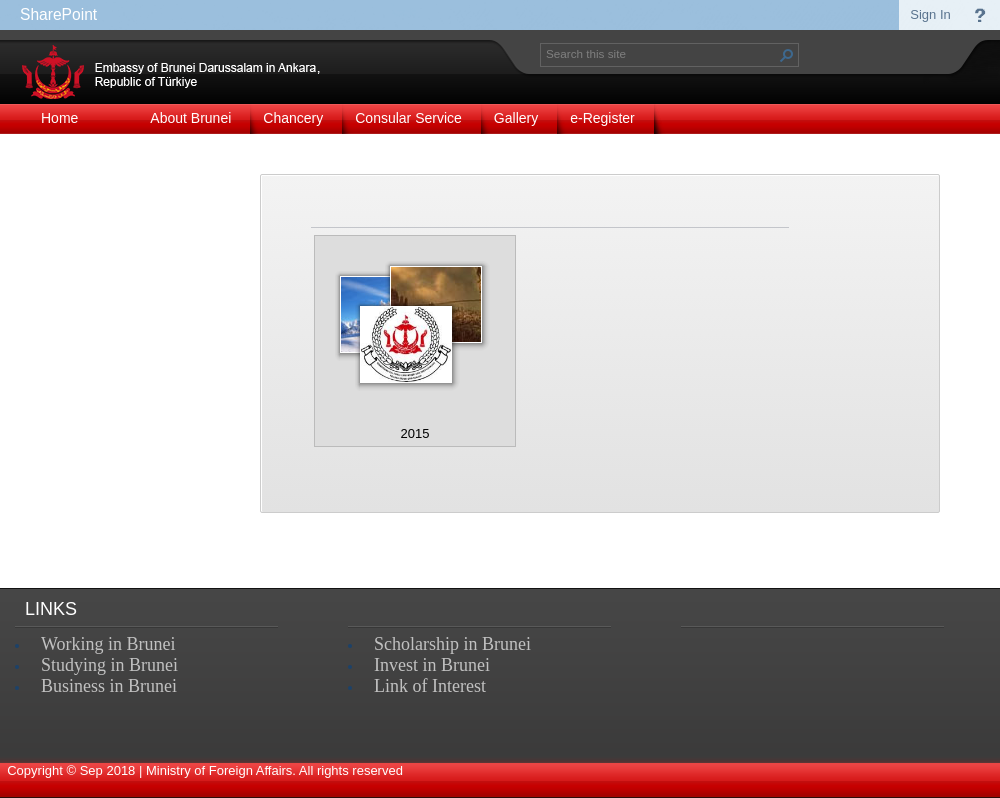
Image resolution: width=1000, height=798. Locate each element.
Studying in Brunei (109, 665)
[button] (787, 55)
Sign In (930, 14)
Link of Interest (430, 686)
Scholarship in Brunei (452, 644)
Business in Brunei (109, 686)
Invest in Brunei (432, 665)
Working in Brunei (108, 644)
